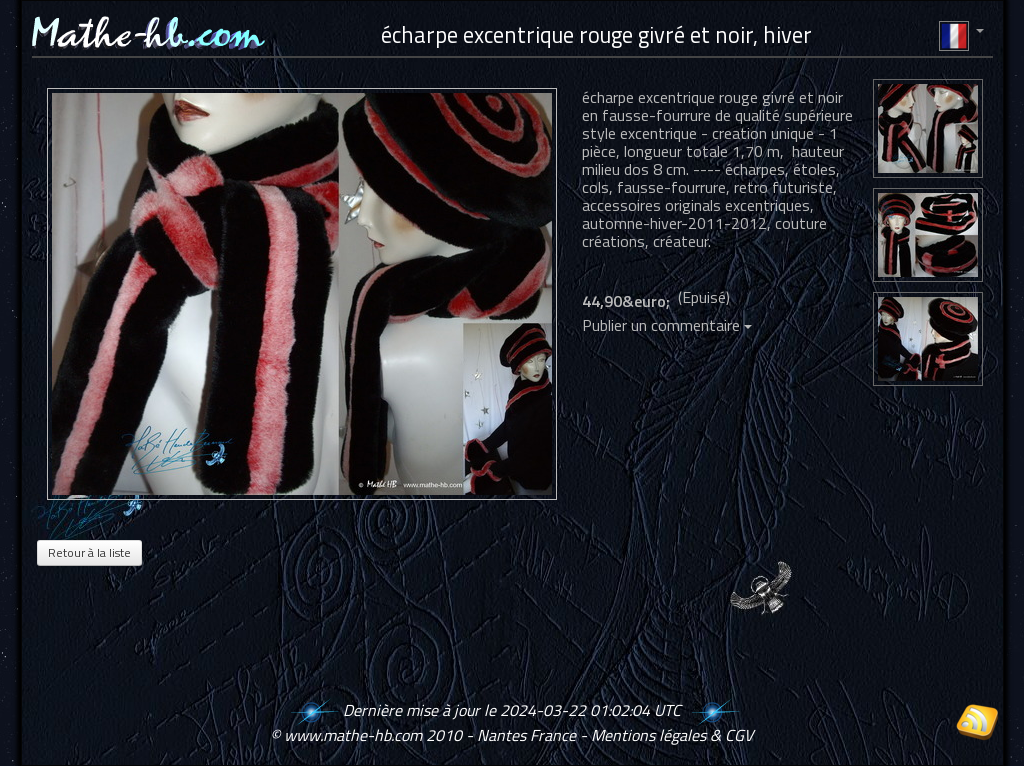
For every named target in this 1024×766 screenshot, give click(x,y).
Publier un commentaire (667, 325)
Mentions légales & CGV (672, 735)
